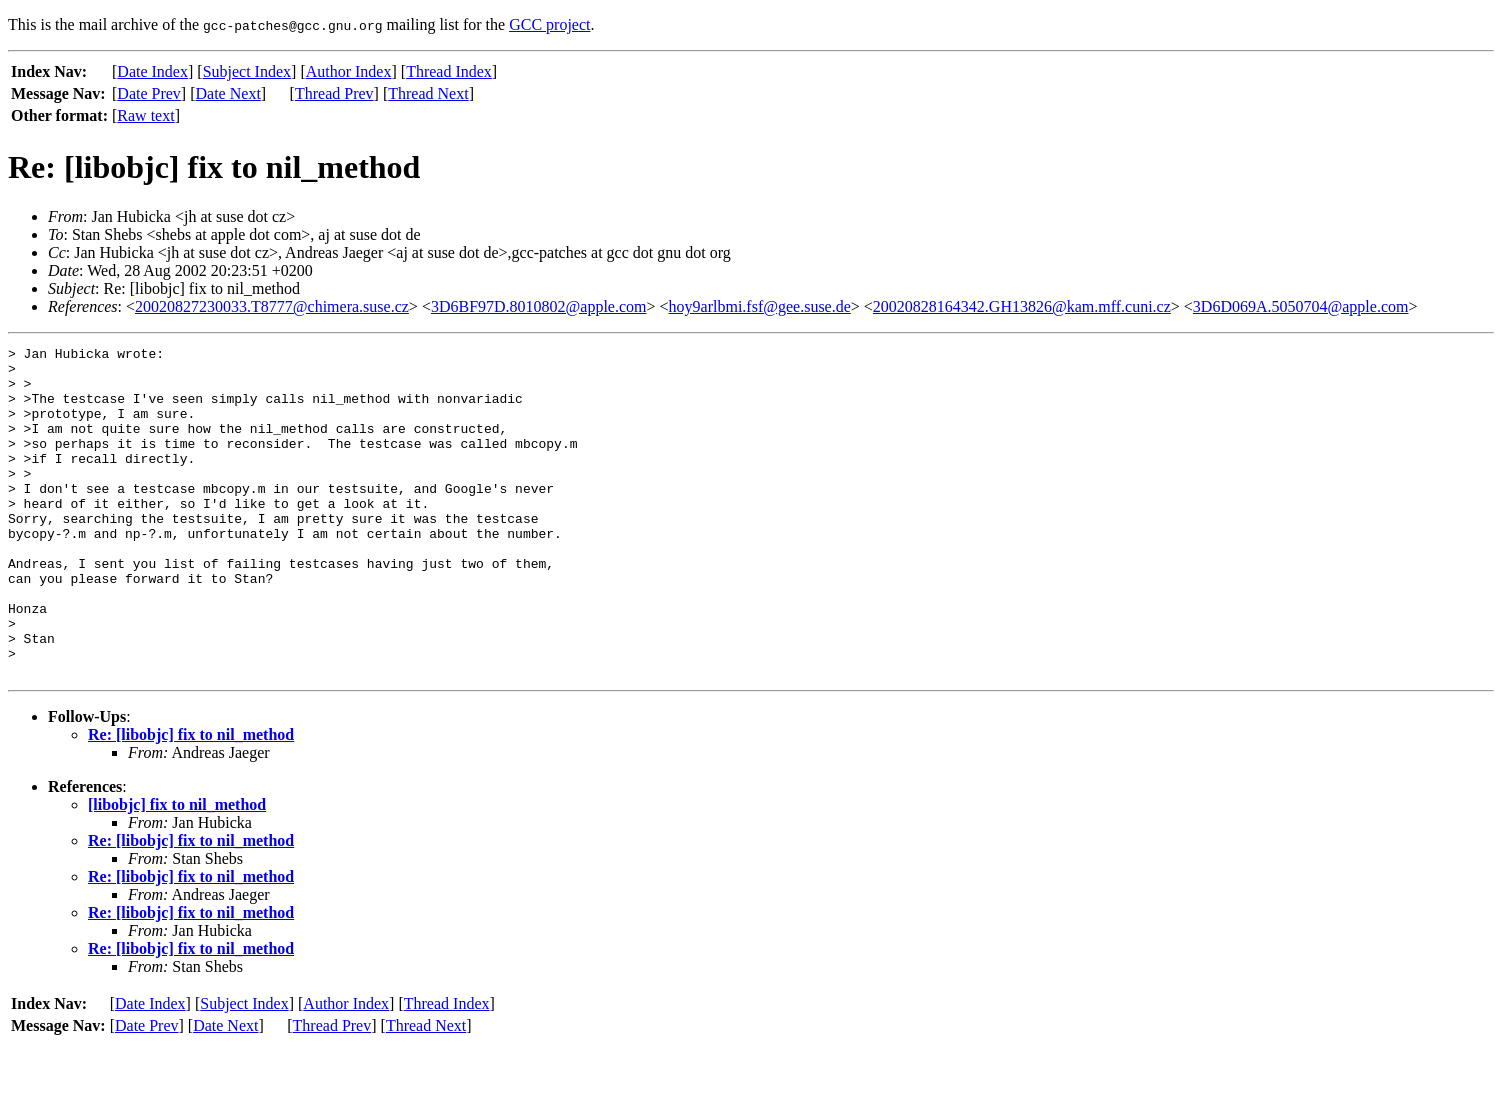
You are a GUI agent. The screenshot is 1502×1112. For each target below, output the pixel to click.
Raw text (145, 115)
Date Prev (149, 93)
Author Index (349, 71)
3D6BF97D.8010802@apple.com (539, 306)
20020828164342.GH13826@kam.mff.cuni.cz (1022, 306)
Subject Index (247, 71)
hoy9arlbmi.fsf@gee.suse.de (760, 306)
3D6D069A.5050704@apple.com (1301, 306)
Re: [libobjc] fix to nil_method (191, 800)
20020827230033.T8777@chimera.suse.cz (272, 306)
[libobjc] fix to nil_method (177, 870)
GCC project (549, 24)
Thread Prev (334, 93)
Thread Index (449, 71)
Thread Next (428, 93)
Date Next (228, 93)
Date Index (152, 71)
